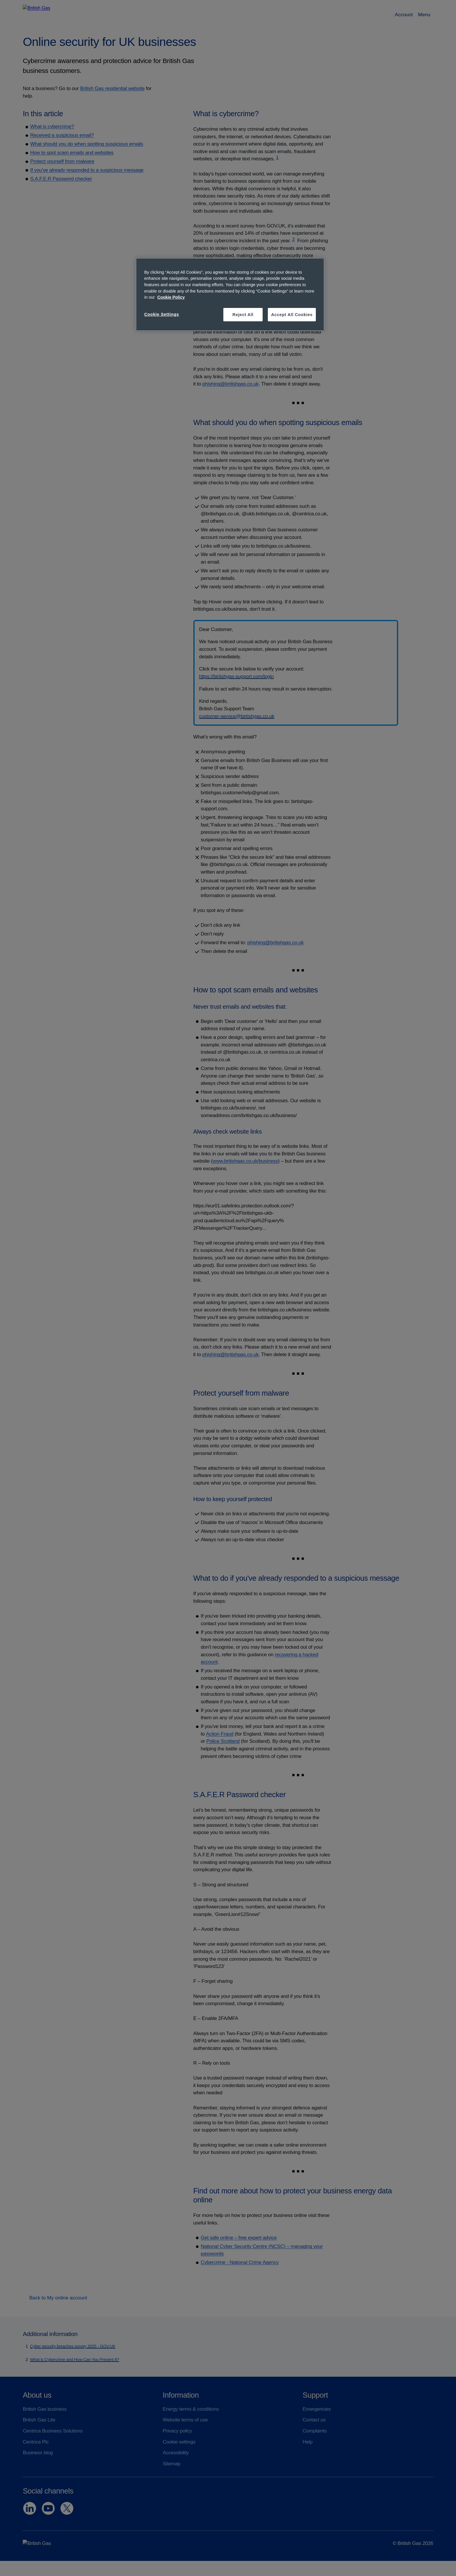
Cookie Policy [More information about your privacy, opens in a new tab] (171, 297)
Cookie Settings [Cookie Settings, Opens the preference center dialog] (161, 314)
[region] (230, 294)
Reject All (242, 314)
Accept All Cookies (292, 314)
